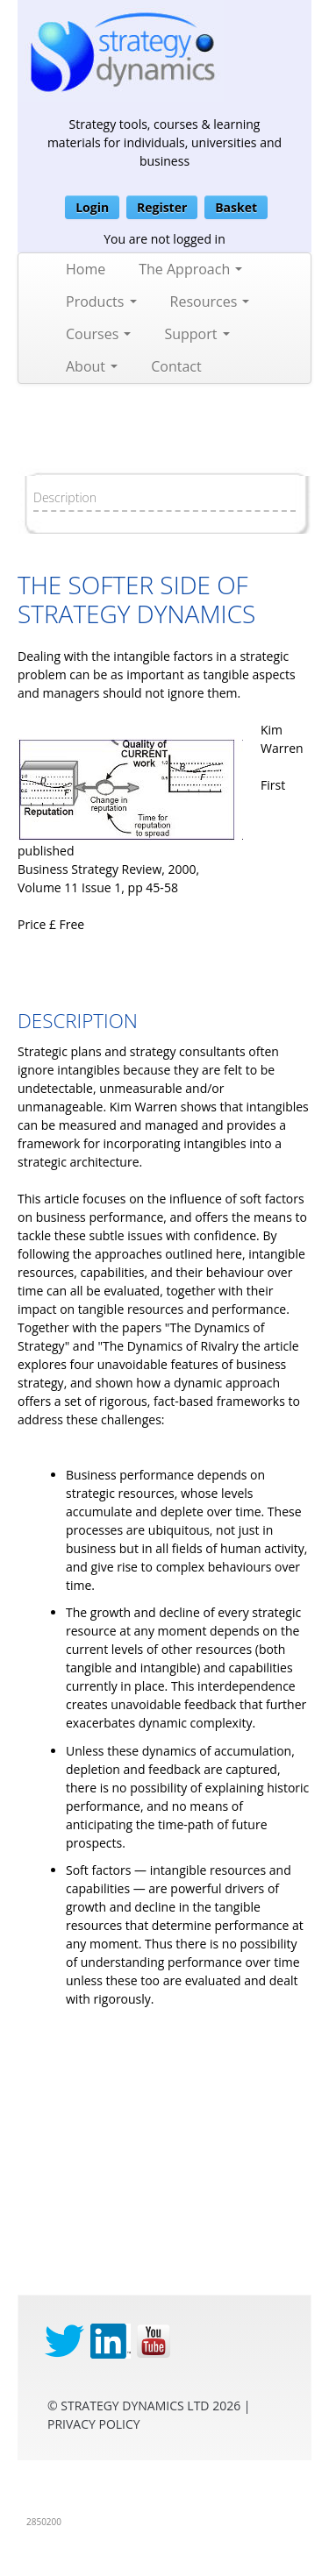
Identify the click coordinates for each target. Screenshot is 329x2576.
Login (92, 207)
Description (65, 497)
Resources (210, 301)
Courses (98, 334)
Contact (176, 366)
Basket (236, 207)
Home (85, 269)
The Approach (190, 269)
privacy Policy (93, 2424)
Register (162, 207)
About (92, 366)
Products (101, 301)
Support (196, 334)
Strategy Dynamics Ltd (135, 2405)
